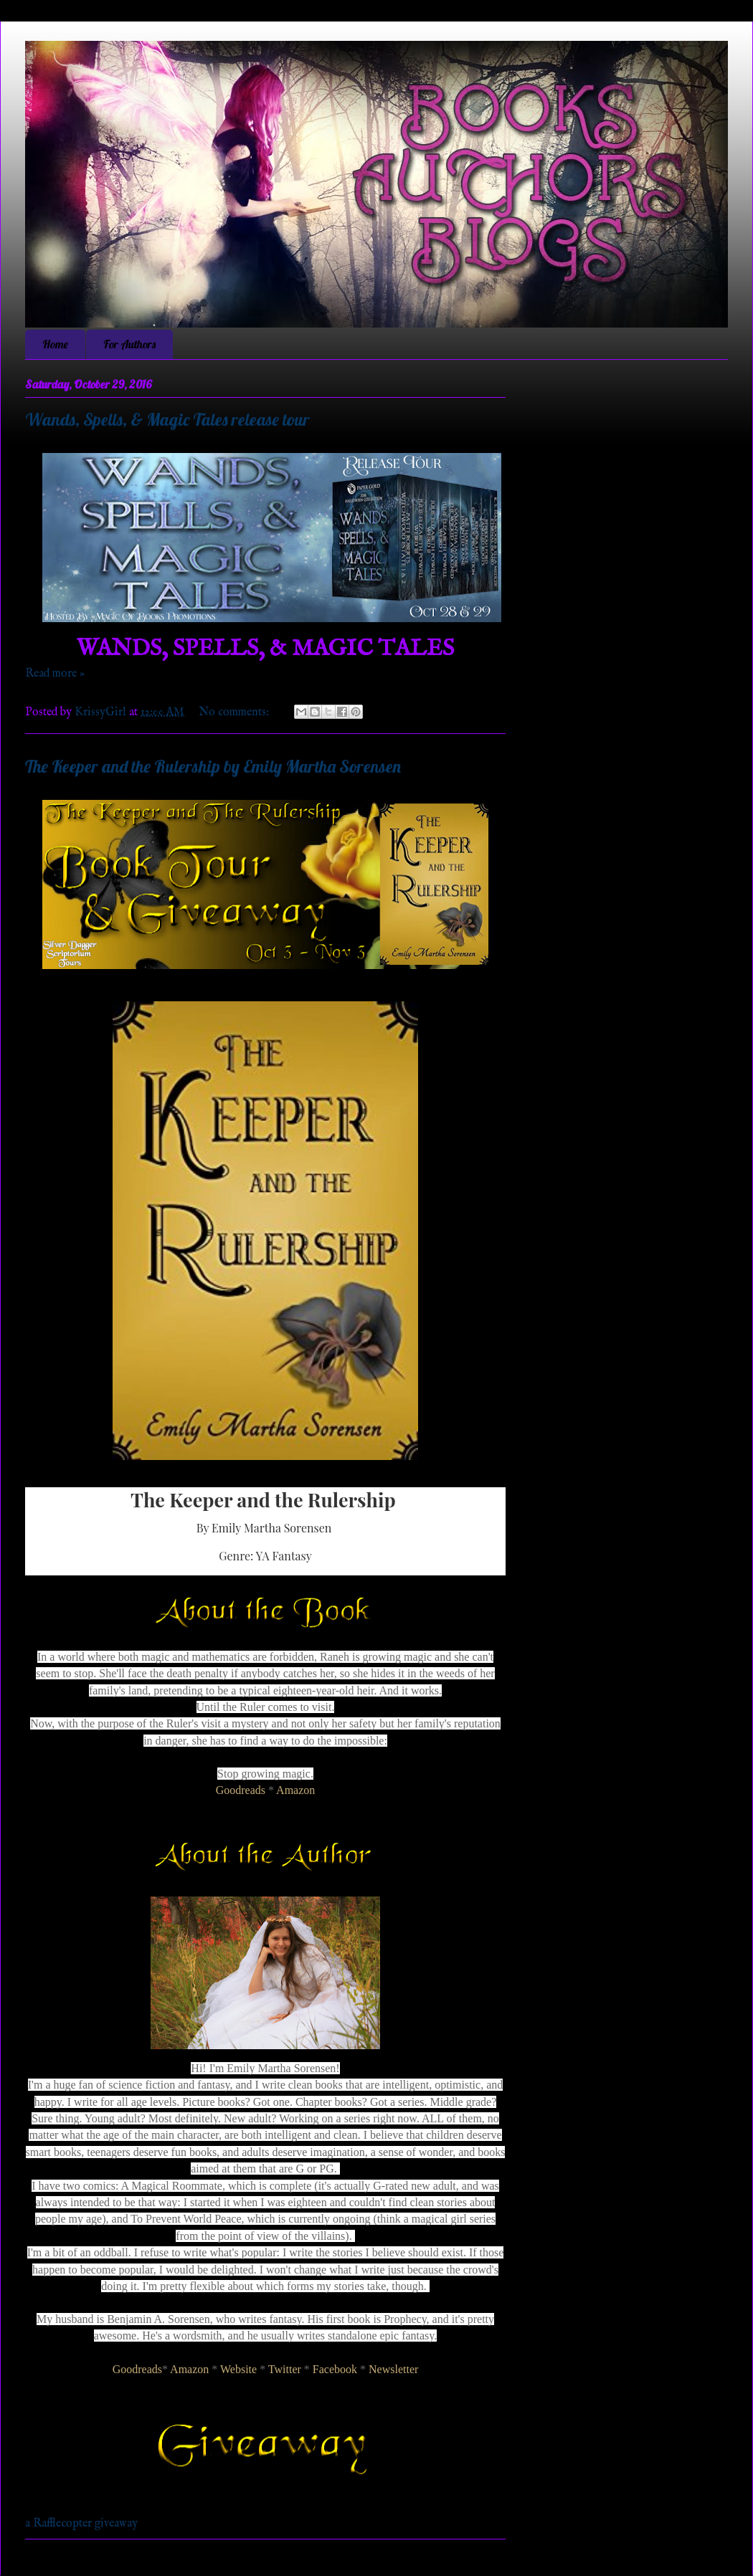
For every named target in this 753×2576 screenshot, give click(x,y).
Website (238, 2369)
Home (55, 344)
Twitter (284, 2369)
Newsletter (393, 2369)
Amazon (295, 1790)
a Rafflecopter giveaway (81, 2524)
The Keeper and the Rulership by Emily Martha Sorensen (213, 766)
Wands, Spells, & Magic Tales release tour (167, 419)
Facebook (335, 2369)
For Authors (129, 344)
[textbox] (265, 1531)
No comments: (235, 712)
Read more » (55, 674)
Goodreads (240, 1790)
